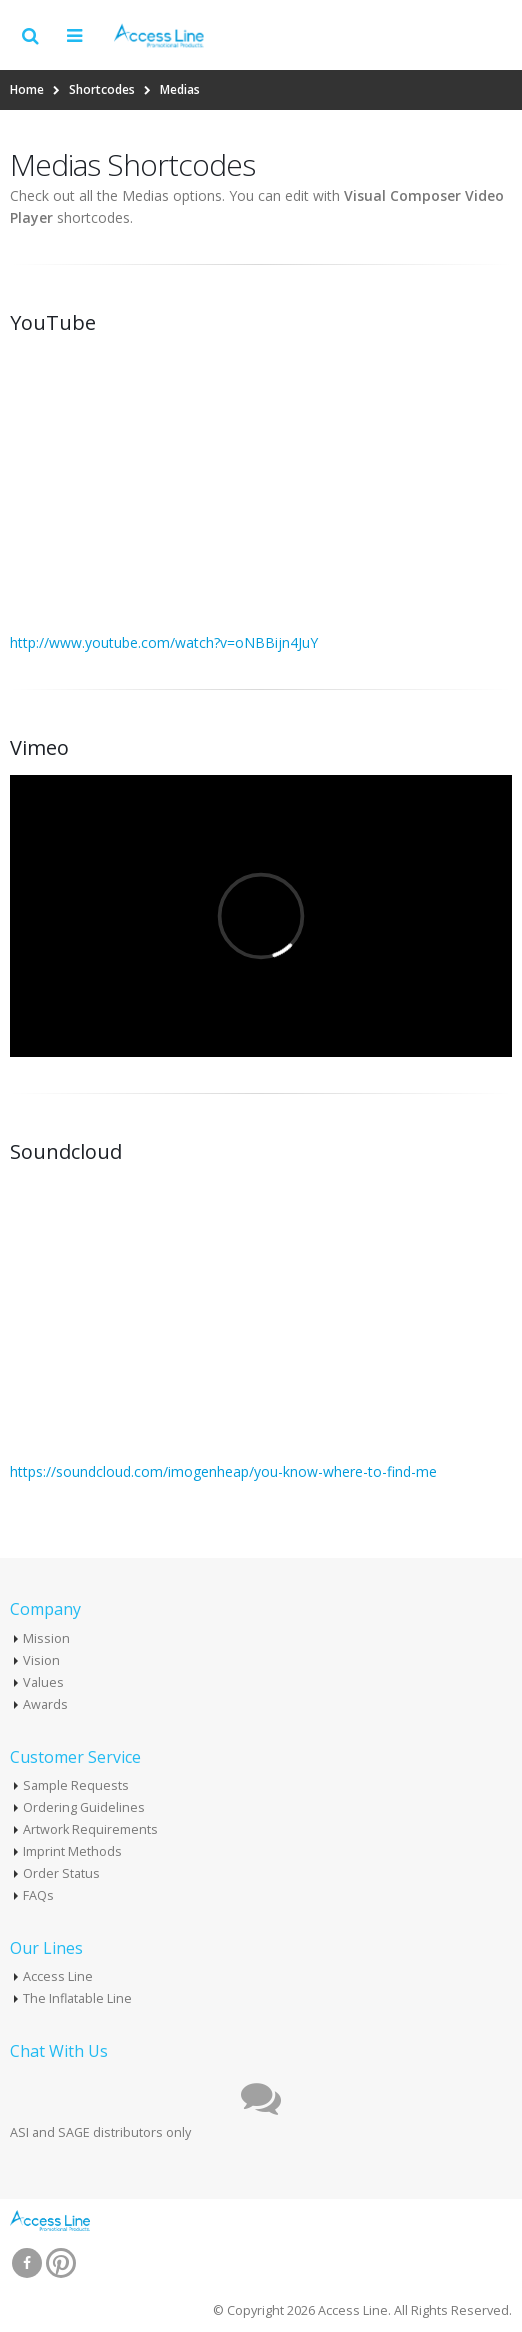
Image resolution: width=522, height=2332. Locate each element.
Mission (46, 1638)
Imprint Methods (72, 1851)
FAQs (38, 1895)
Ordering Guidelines (84, 1807)
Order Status (61, 1873)
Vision (41, 1660)
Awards (45, 1704)
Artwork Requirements (90, 1829)
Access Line (58, 1976)
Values (43, 1682)
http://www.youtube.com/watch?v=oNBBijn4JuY (164, 642)
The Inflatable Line (77, 1998)
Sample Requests (76, 1785)
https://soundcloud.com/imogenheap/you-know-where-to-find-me (223, 1471)
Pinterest (61, 2263)
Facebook (27, 2263)
